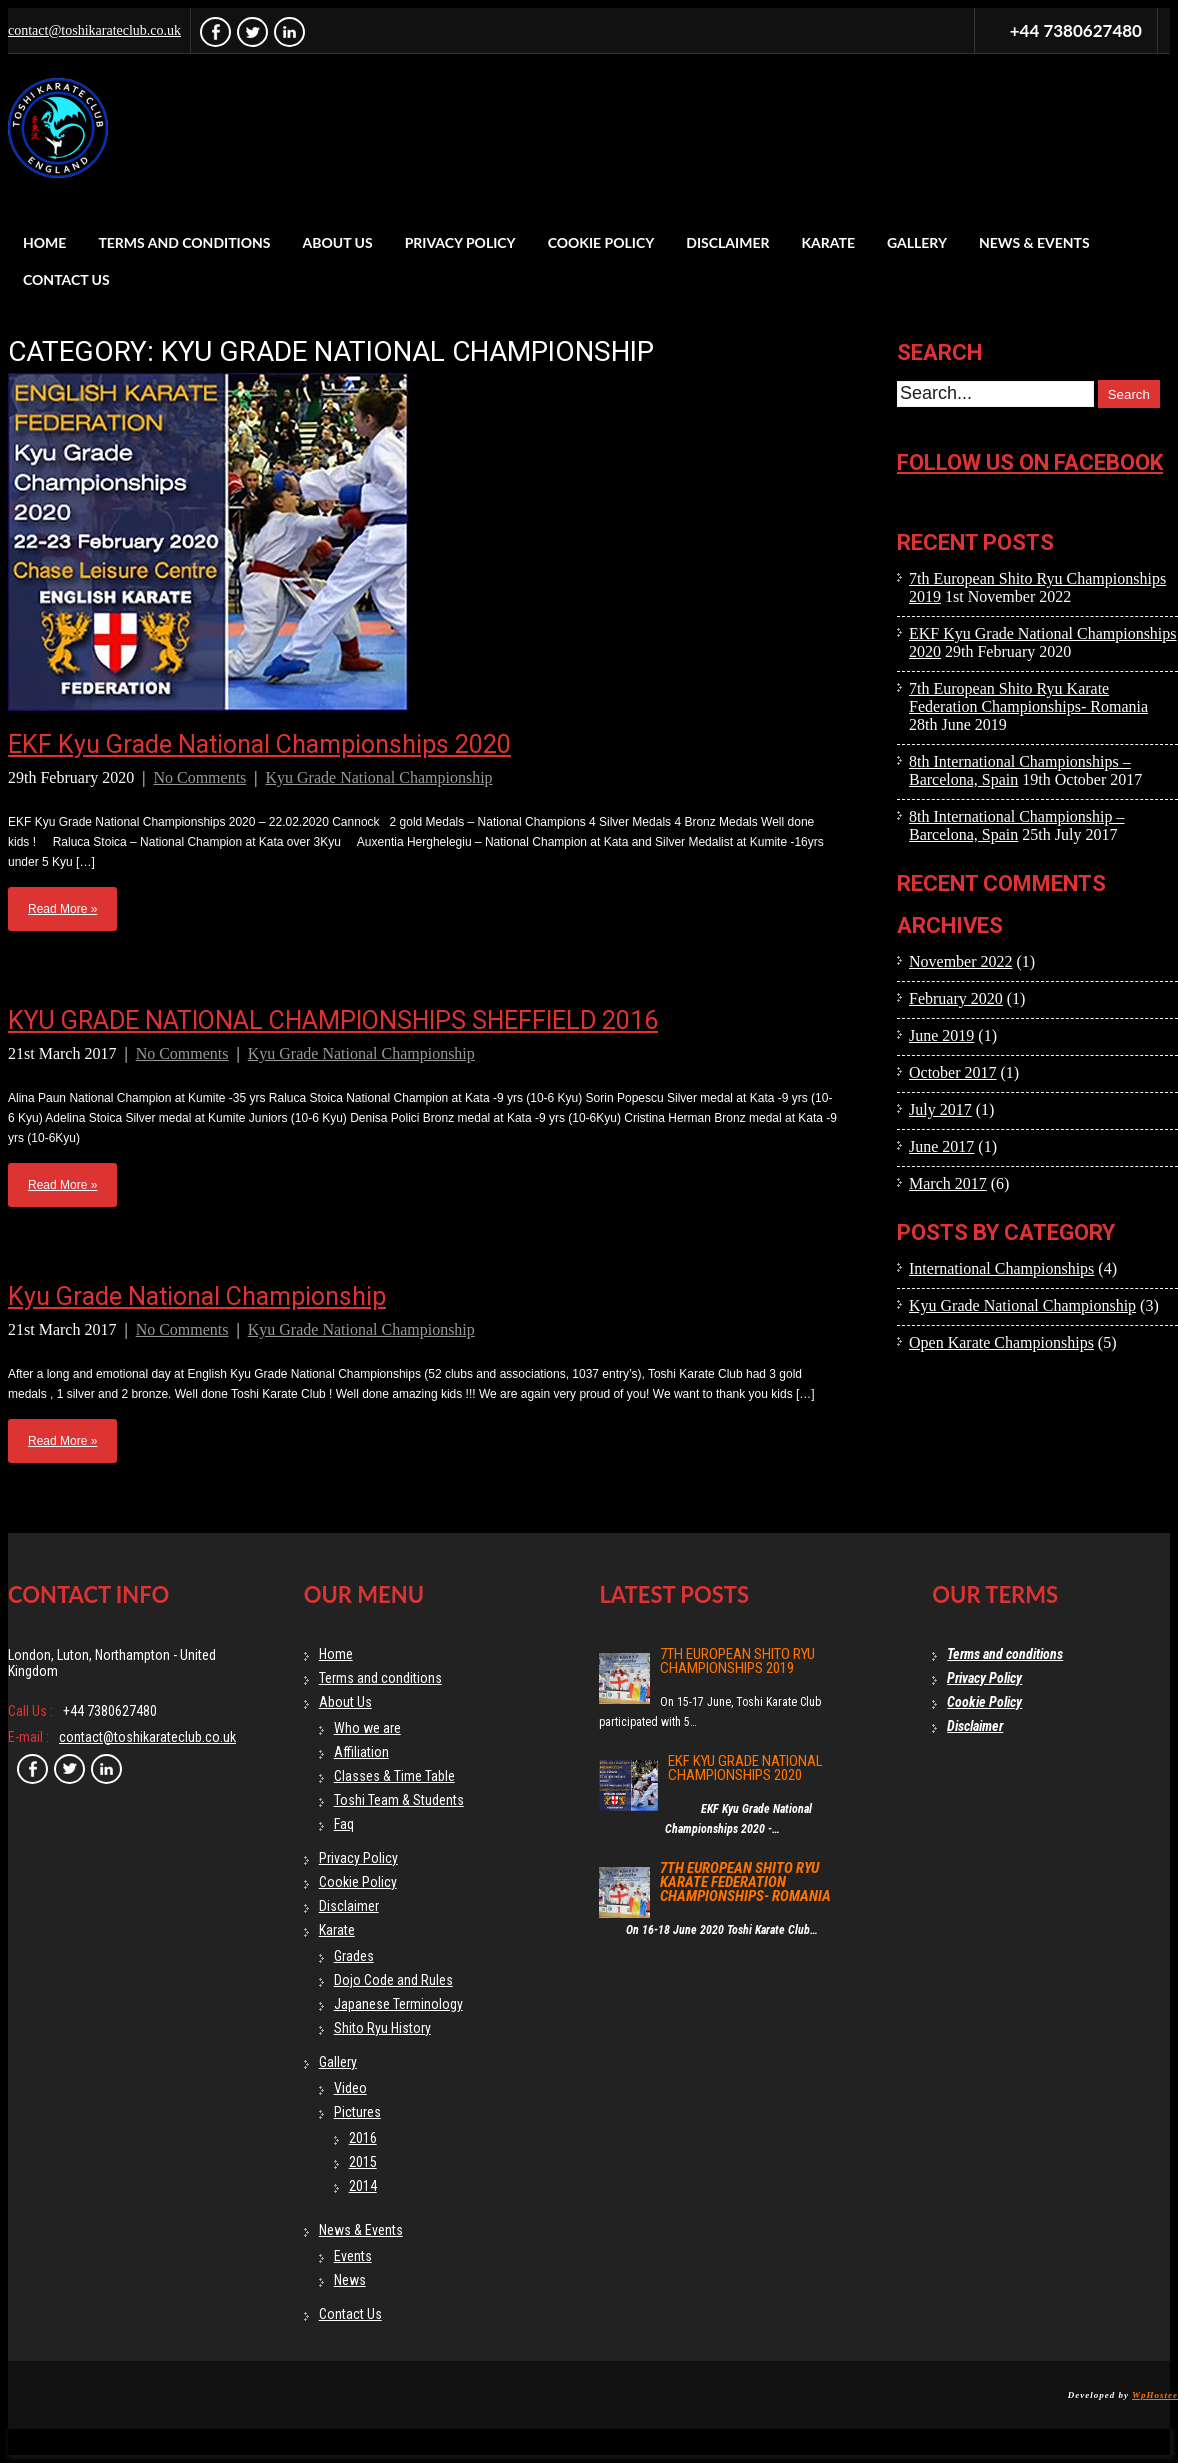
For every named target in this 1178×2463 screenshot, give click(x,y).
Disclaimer (727, 242)
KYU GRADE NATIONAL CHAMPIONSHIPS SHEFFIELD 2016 (333, 1020)
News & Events (1034, 242)
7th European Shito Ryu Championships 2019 (737, 1661)
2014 (363, 2186)
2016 (363, 2138)
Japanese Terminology (398, 2004)
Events (353, 2256)
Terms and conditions (184, 242)
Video (350, 2088)
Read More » (62, 909)
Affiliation (361, 1752)
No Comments (199, 777)
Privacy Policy (460, 242)
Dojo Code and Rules (393, 1980)
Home (44, 242)
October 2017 (953, 1072)
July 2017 (940, 1109)
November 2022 (961, 961)
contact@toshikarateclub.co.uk (94, 30)
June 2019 (941, 1035)
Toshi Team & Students (399, 1800)
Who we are (367, 1728)
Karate (828, 242)
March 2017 (948, 1183)
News (350, 2280)
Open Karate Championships (1001, 1342)
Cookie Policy (601, 242)
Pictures (357, 2112)
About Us (338, 242)
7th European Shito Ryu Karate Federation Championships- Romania (1028, 697)
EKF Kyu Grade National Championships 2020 (259, 744)
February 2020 (956, 998)
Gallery (917, 242)
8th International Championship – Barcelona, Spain (1017, 825)
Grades (354, 1956)
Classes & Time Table (394, 1776)
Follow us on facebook (1030, 462)
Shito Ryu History (382, 2028)
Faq (344, 1824)
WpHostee (1155, 2395)
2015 (363, 2162)
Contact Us (66, 279)
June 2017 (941, 1146)
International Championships (1001, 1268)
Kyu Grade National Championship (379, 777)
